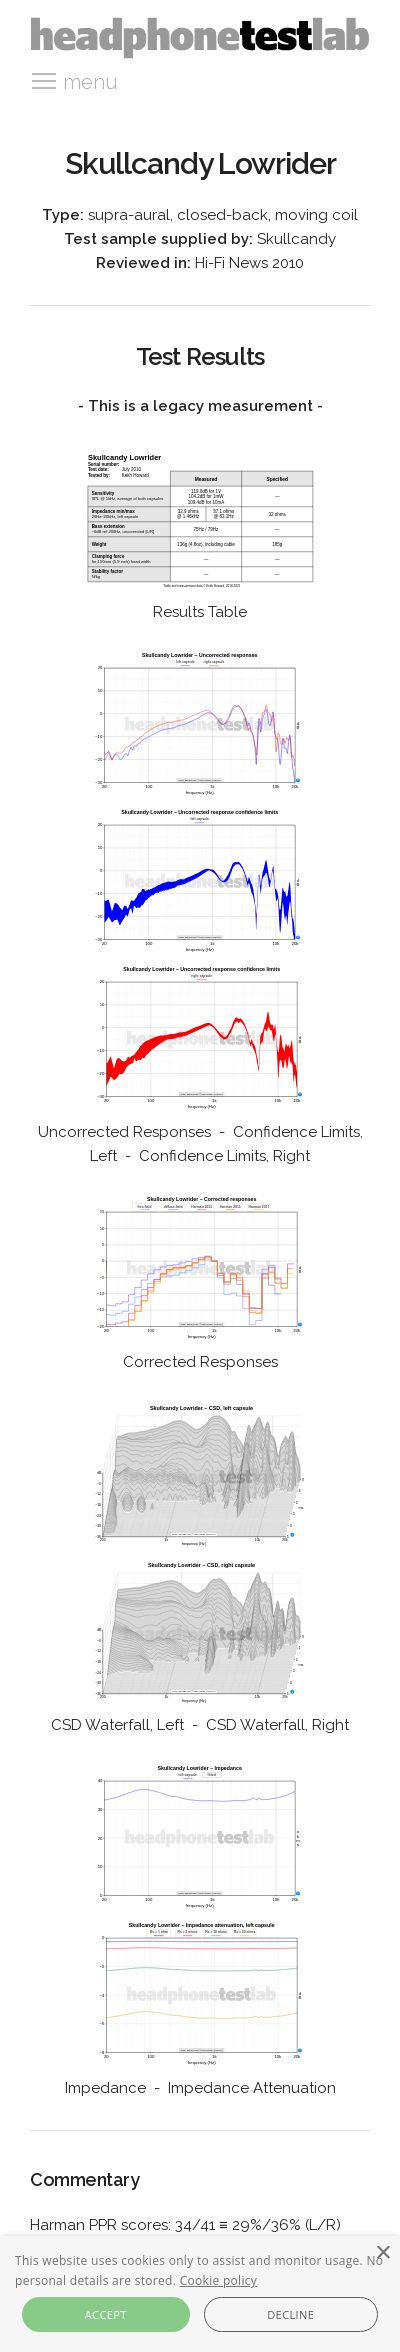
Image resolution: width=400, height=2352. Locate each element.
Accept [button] (106, 2314)
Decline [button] (290, 2314)
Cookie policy (218, 2280)
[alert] (200, 2294)
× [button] (382, 2253)
